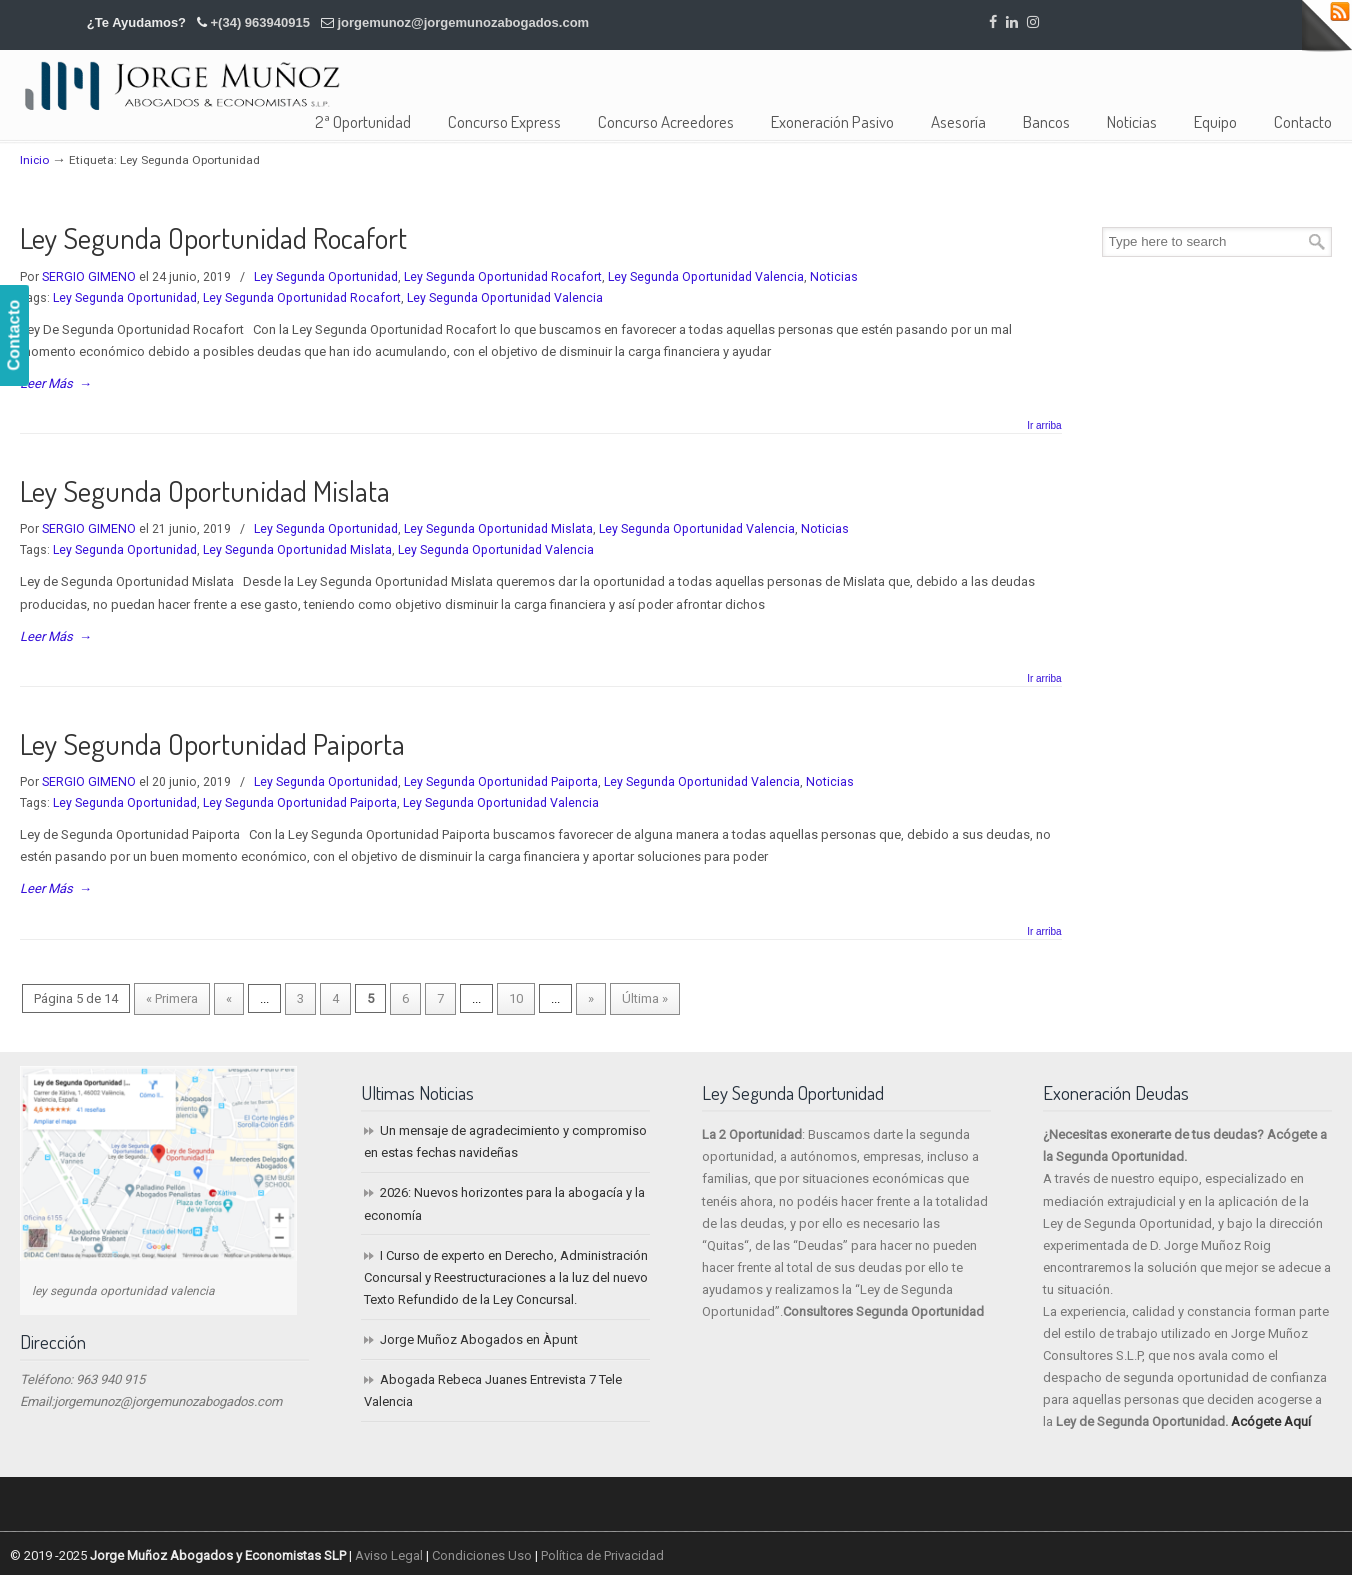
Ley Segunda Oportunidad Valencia (706, 277)
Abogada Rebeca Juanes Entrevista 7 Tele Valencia (493, 1390)
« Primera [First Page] (172, 998)
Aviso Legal (389, 1555)
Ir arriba (1044, 426)
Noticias (834, 277)
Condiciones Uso (482, 1555)
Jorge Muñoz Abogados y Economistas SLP (182, 85)
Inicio (34, 160)
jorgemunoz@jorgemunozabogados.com (463, 22)
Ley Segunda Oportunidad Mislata (205, 490)
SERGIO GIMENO (89, 277)
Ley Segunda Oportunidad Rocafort (213, 237)
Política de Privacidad (602, 1555)
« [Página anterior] (229, 998)
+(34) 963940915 (260, 22)
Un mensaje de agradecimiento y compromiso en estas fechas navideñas (505, 1141)
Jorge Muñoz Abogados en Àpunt (479, 1339)
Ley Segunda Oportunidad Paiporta (212, 743)
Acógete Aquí (1271, 1421)
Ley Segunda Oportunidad (326, 277)
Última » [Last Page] (645, 998)
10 (516, 998)
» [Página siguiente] (591, 998)
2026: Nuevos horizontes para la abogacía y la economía (504, 1203)
